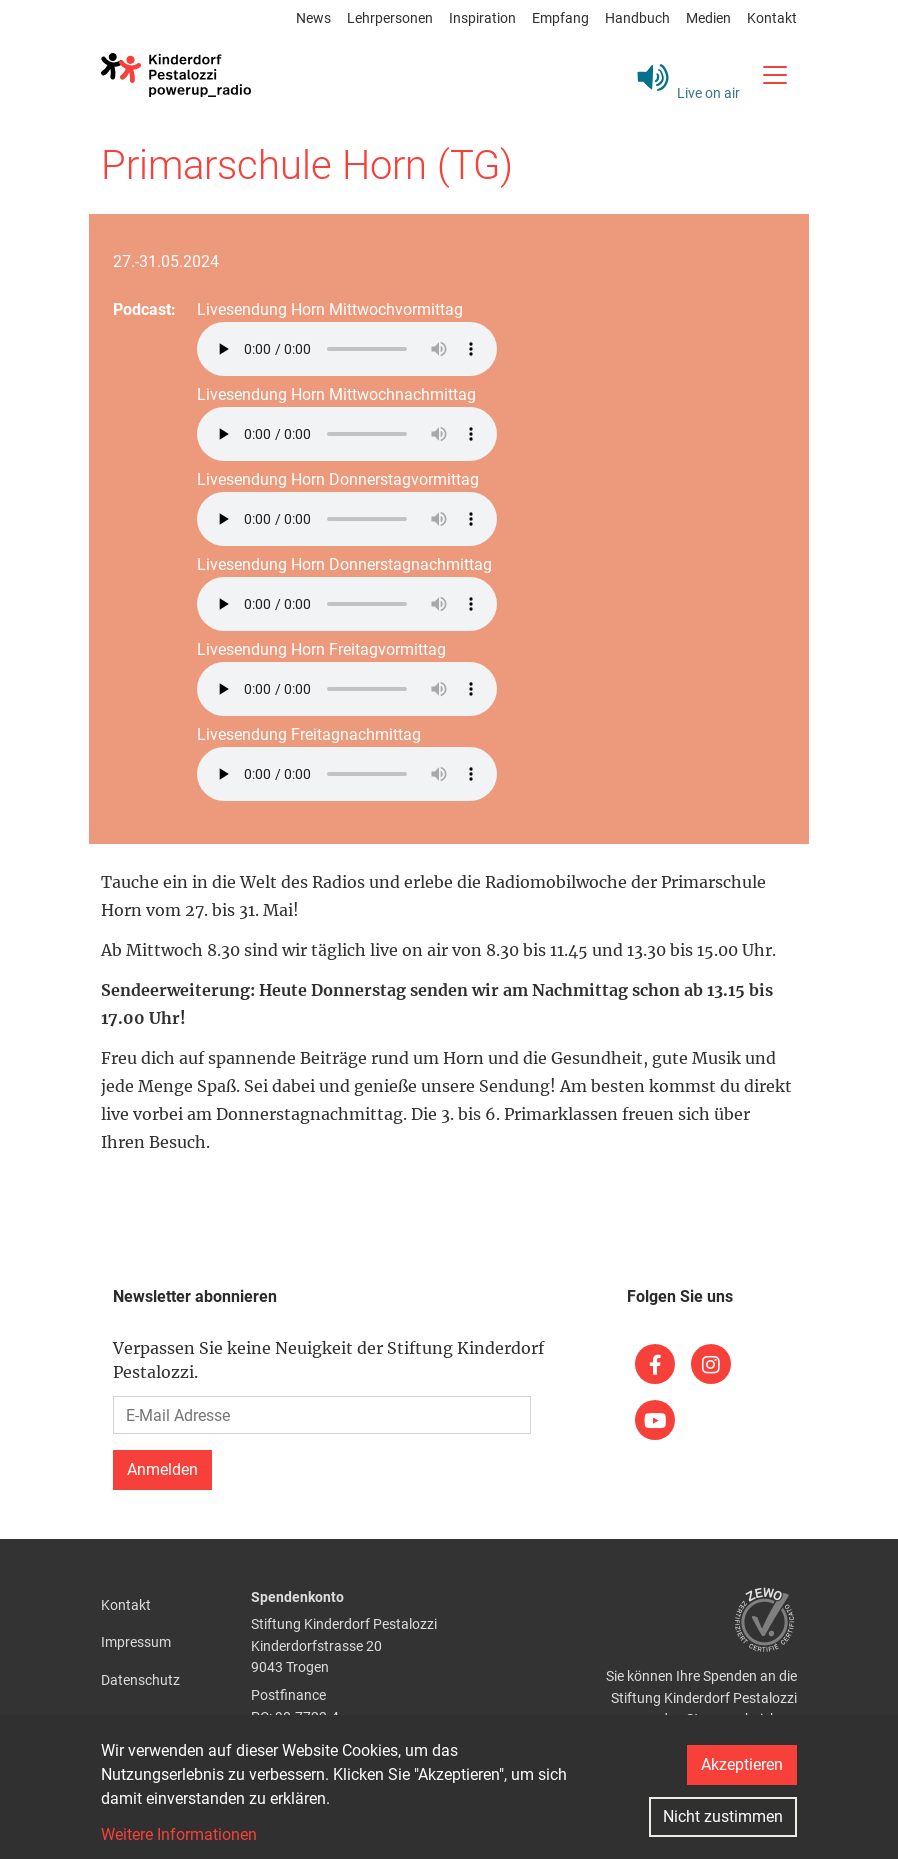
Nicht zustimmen (723, 1816)
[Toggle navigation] (774, 75)
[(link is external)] (655, 1364)
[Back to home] (176, 75)
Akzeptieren (742, 1764)
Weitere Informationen (179, 1834)
